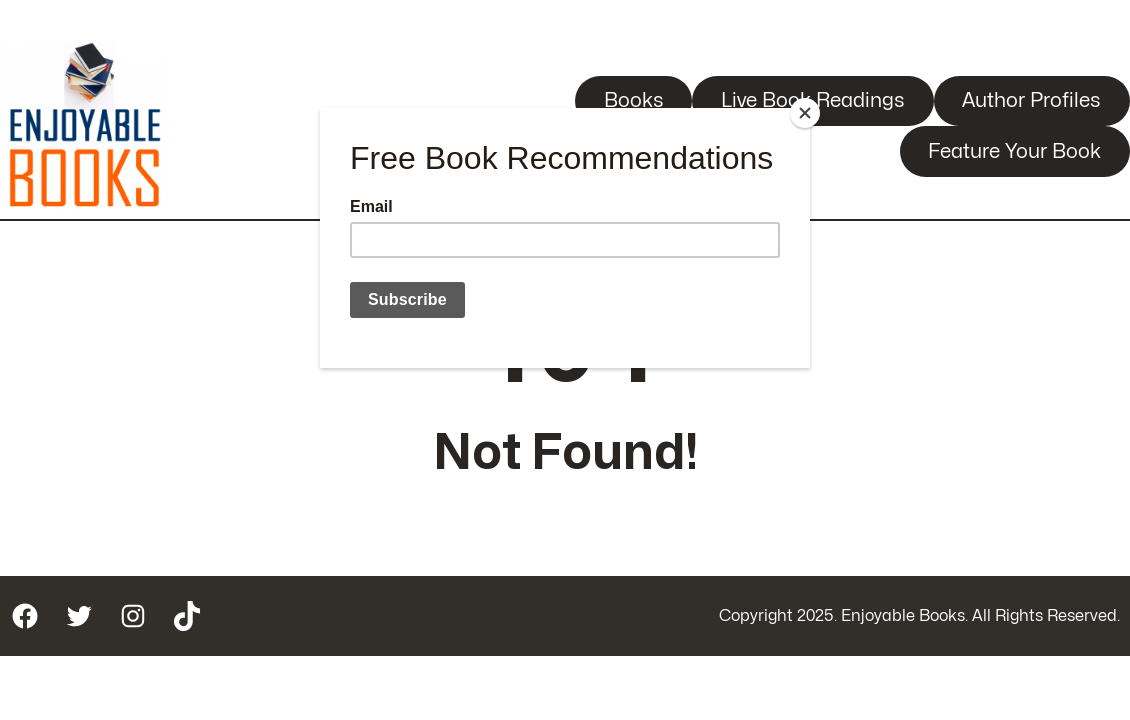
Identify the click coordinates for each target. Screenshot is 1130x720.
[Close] (805, 113)
